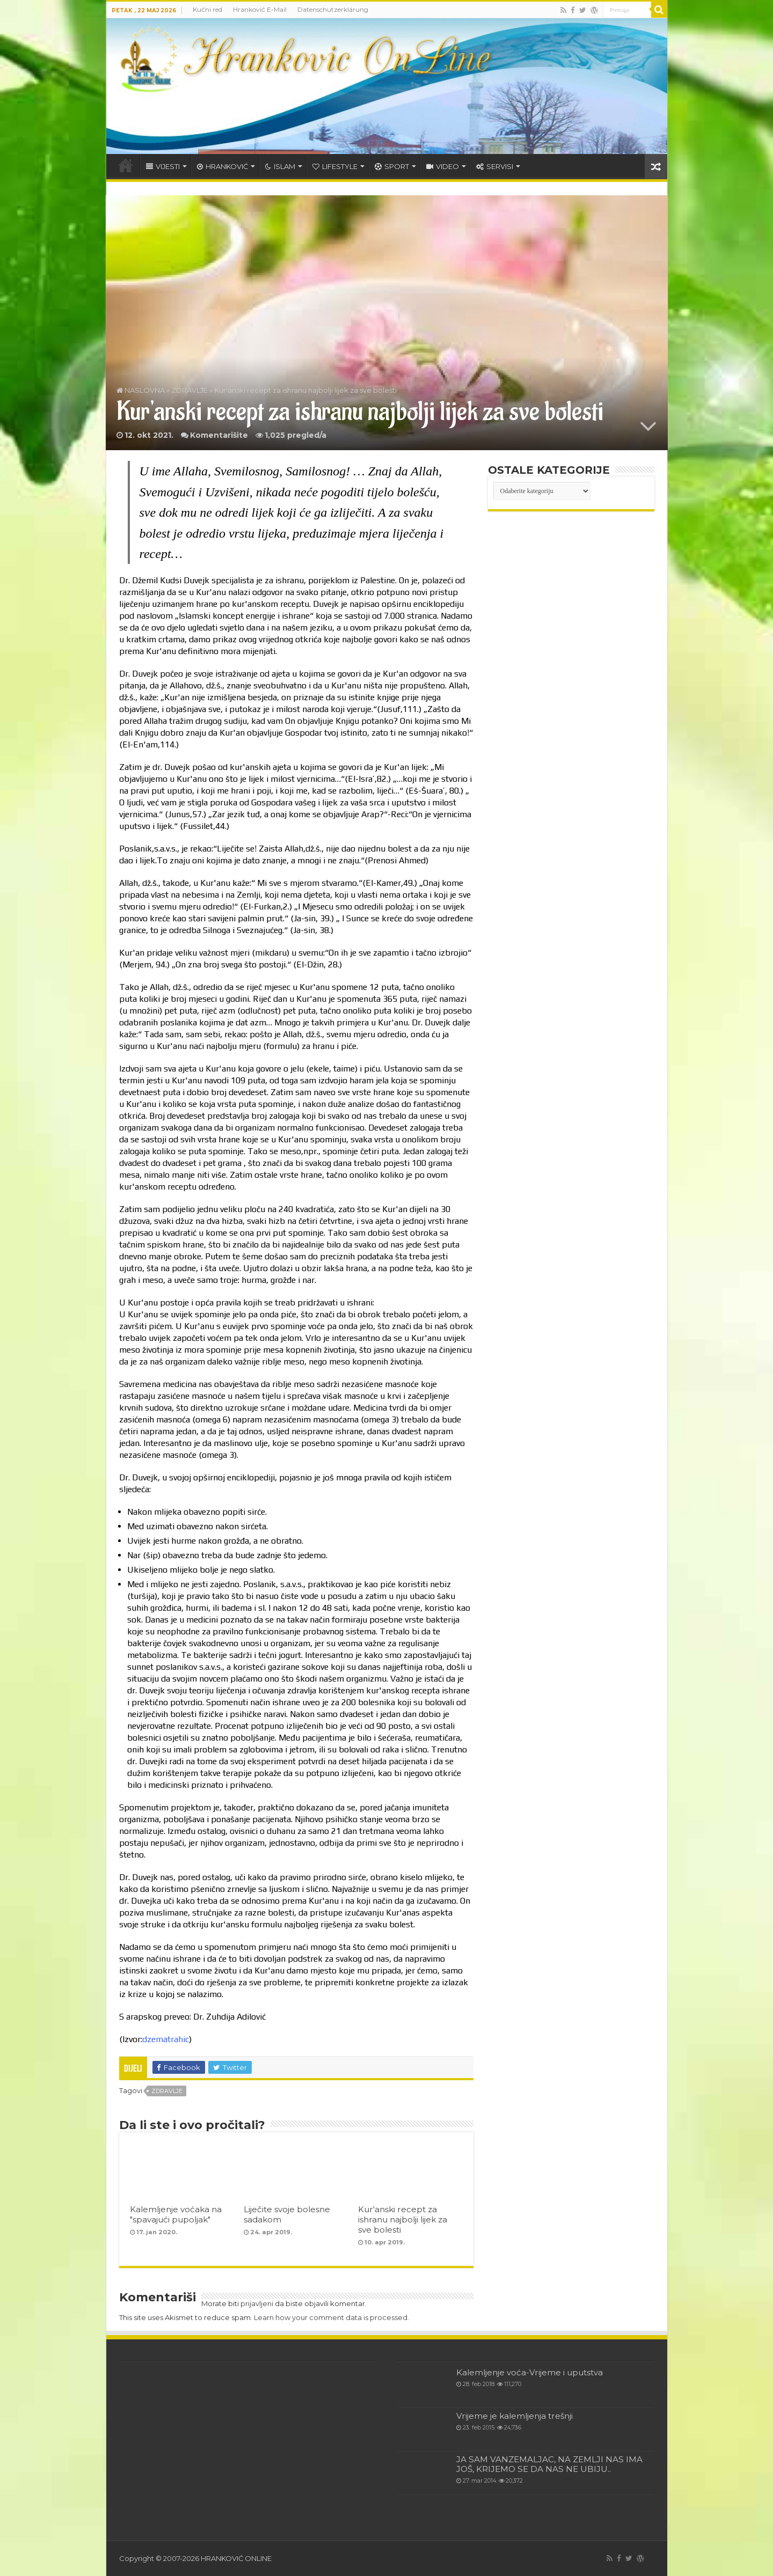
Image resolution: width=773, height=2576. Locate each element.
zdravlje (167, 2091)
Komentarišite (219, 435)
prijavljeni (256, 2303)
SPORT (392, 166)
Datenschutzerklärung (332, 9)
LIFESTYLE (335, 166)
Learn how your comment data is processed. (331, 2317)
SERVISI (494, 166)
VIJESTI (163, 166)
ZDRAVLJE (189, 390)
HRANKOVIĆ (222, 166)
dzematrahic (165, 2039)
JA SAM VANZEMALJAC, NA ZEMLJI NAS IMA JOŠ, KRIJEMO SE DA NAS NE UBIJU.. (549, 2464)
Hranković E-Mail (260, 9)
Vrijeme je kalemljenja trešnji (514, 2416)
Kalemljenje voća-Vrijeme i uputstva (529, 2372)
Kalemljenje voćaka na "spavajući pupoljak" (176, 2214)
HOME (126, 165)
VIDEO (442, 166)
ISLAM (280, 166)
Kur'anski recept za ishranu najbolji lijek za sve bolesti (402, 2219)
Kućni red (207, 9)
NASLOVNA (140, 390)
